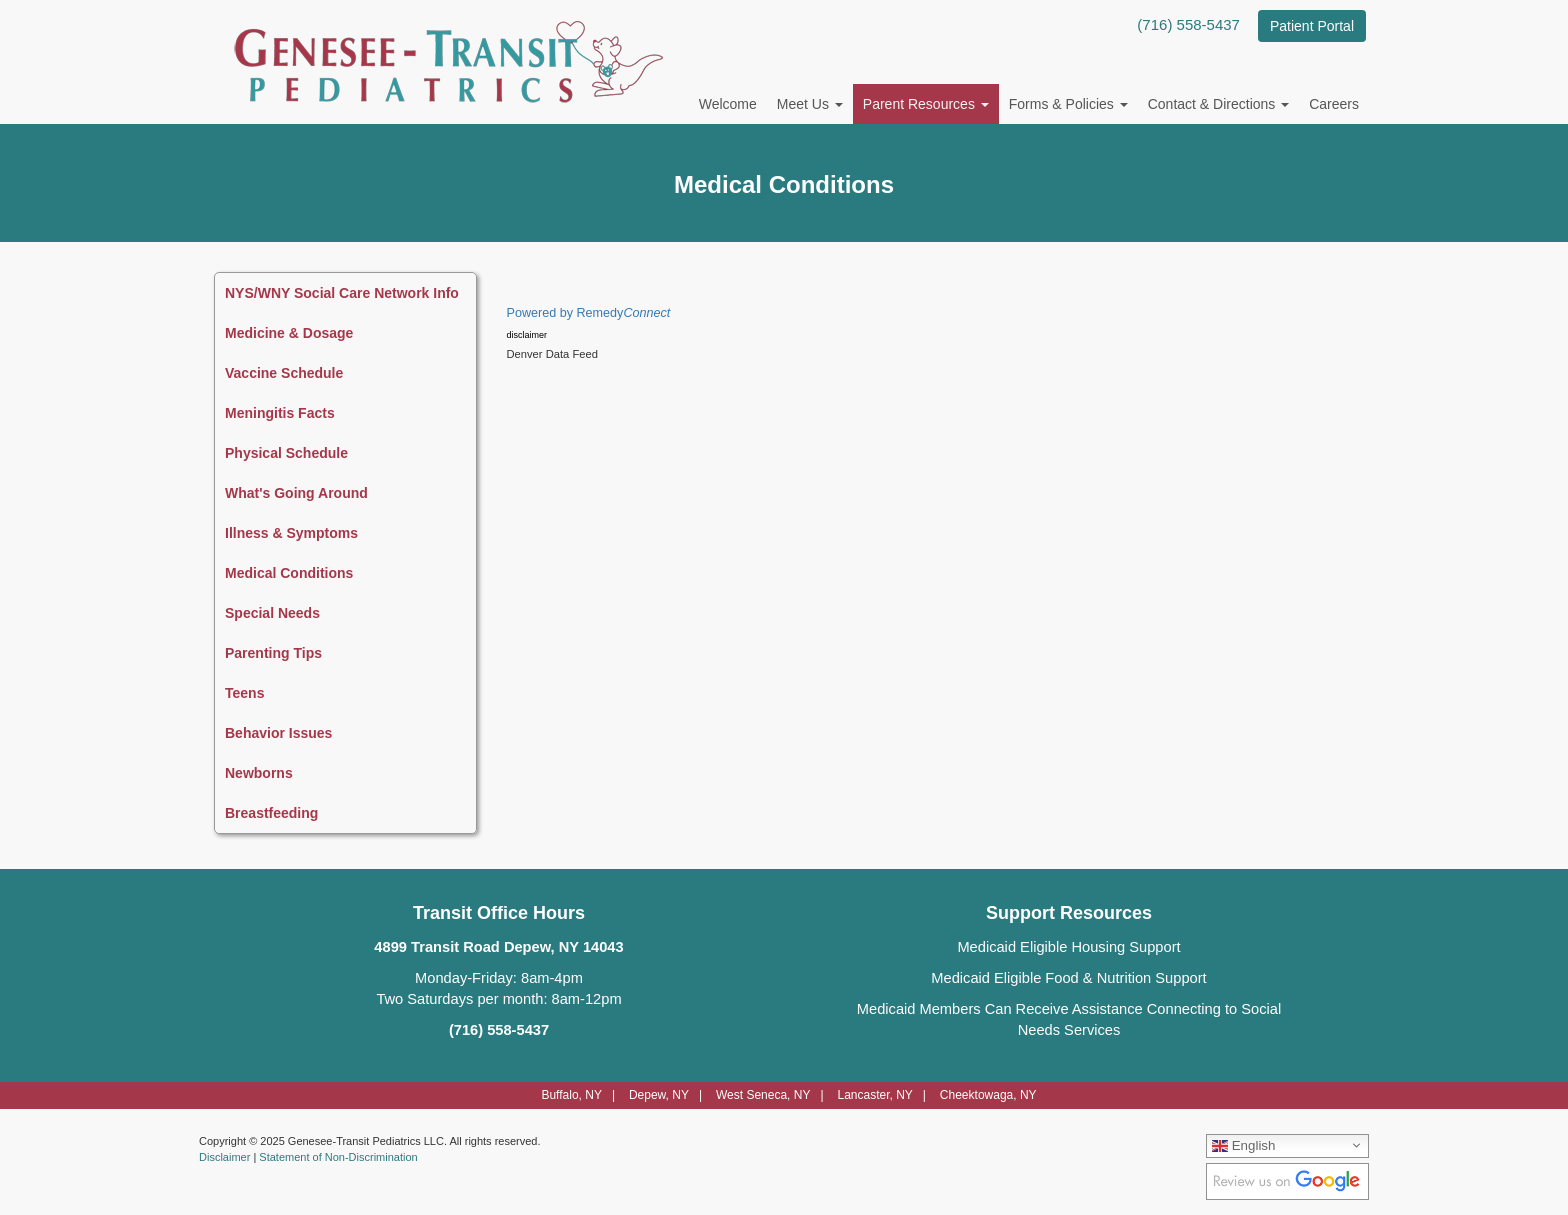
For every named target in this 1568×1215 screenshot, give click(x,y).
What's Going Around (296, 493)
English (1243, 1145)
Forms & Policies (1068, 104)
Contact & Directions (1219, 104)
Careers (1334, 104)
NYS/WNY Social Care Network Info (342, 293)
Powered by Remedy (589, 313)
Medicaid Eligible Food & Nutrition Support (1068, 978)
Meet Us (810, 104)
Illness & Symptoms (291, 533)
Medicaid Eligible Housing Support (1068, 947)
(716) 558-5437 (1188, 24)
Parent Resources (926, 104)
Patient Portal (1312, 26)
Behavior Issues (278, 733)
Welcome (728, 104)
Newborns (259, 773)
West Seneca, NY (763, 1095)
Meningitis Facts (280, 413)
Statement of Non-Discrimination (338, 1157)
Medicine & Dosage (289, 333)
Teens (244, 693)
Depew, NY (659, 1095)
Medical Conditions (289, 573)
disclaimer (527, 335)
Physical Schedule (286, 453)
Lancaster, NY (874, 1095)
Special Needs (272, 613)
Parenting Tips (273, 653)
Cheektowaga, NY (988, 1095)
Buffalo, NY (571, 1095)
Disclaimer (224, 1157)
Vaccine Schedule (284, 373)
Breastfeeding (271, 813)
